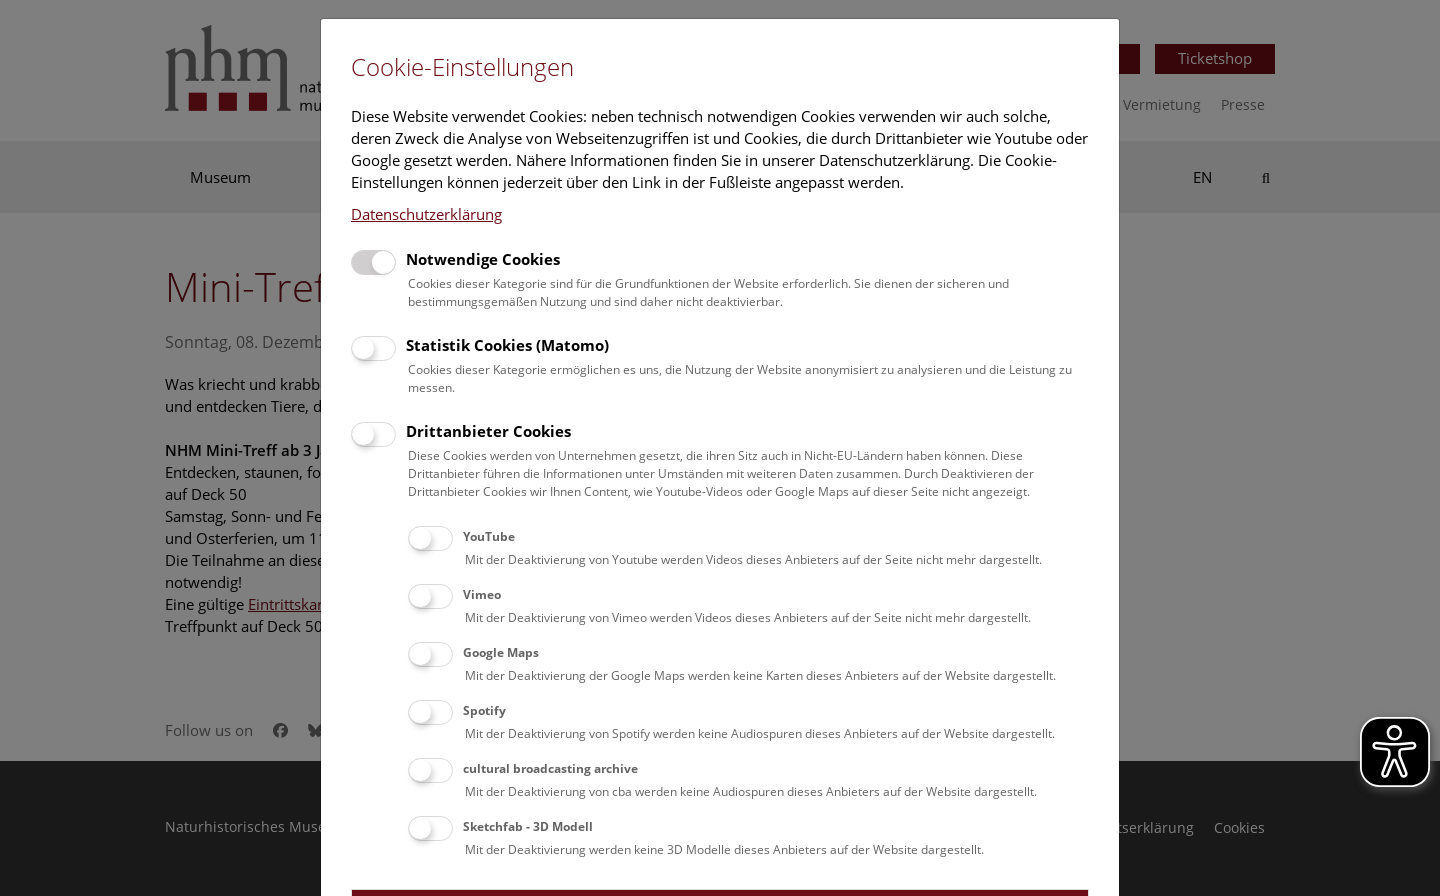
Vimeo (482, 594)
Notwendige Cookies (483, 259)
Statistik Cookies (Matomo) (507, 345)
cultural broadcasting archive (550, 768)
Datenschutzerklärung (426, 214)
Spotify (484, 710)
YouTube (489, 536)
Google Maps (501, 652)
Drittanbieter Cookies (488, 431)
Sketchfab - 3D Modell (528, 826)
